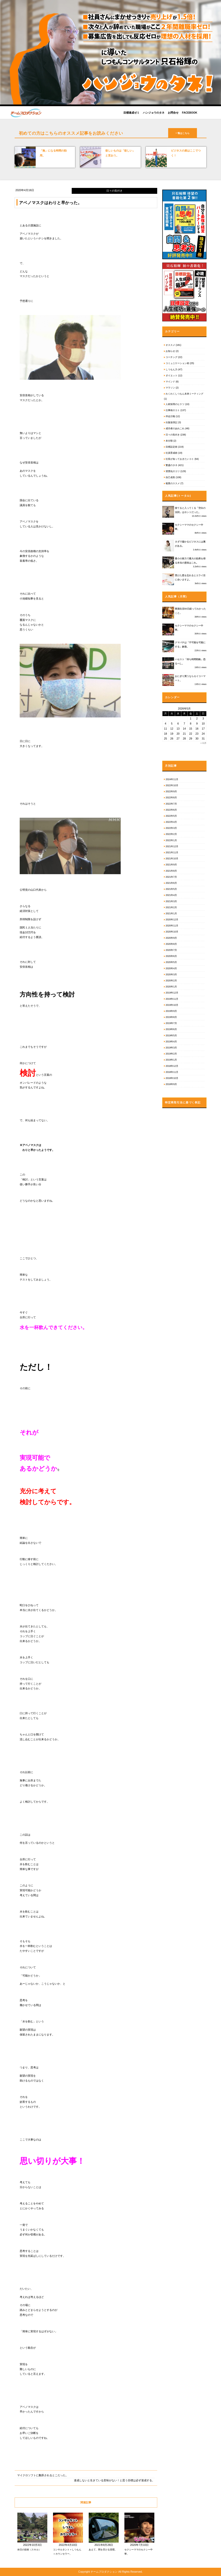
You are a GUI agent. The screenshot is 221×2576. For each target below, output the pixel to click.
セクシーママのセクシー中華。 (138, 2551)
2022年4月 (171, 822)
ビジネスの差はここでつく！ (186, 153)
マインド (170, 381)
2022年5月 (171, 816)
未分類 (169, 440)
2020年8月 (171, 944)
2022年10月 (172, 785)
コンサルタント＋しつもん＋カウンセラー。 (67, 2551)
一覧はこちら (182, 133)
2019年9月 (171, 1011)
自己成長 (170, 477)
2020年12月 (172, 919)
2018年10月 (172, 1078)
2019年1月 (171, 1059)
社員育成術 (171, 452)
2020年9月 (171, 938)
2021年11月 (172, 852)
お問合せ (173, 112)
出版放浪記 (171, 422)
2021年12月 (172, 846)
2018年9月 (171, 1084)
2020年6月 (171, 956)
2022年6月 (171, 809)
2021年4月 (171, 895)
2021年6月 (171, 883)
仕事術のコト (173, 410)
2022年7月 (171, 803)
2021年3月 (171, 901)
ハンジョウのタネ (153, 112)
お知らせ (170, 351)
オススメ (170, 345)
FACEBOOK (189, 112)
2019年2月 (171, 1053)
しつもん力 (171, 369)
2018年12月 (172, 1066)
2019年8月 (171, 1017)
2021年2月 (171, 907)
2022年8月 (171, 797)
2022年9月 (171, 791)
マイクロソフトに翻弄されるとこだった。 (42, 2475)
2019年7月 (171, 1023)
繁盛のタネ (171, 465)
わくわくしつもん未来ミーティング (184, 393)
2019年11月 (172, 999)
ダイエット (171, 375)
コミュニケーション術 (177, 363)
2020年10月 (172, 931)
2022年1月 (171, 840)
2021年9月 (171, 864)
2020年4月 (171, 968)
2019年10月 (172, 1005)
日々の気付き (173, 434)
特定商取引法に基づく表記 (182, 1102)
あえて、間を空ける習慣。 (103, 2549)
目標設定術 (171, 446)
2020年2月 (171, 980)
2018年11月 (172, 1072)
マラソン (170, 387)
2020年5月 (171, 962)
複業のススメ (173, 483)
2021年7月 (171, 877)
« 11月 (203, 743)
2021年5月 (171, 889)
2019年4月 (171, 1041)
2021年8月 (171, 870)
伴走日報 (170, 416)
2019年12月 (172, 992)
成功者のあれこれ (175, 428)
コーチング (171, 357)
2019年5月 (171, 1035)
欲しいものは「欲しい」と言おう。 (120, 153)
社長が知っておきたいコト (180, 459)
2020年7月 (171, 950)
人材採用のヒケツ (175, 404)
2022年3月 (171, 828)
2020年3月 (171, 974)
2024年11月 (172, 779)
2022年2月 (171, 834)
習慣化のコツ (173, 471)
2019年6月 (171, 1029)
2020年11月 (172, 925)
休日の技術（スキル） (29, 2549)
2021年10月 (172, 858)
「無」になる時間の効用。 (53, 153)
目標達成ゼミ (131, 112)
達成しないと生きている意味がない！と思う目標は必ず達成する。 (114, 2480)
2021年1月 (171, 913)
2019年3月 (171, 1047)
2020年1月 (171, 986)
